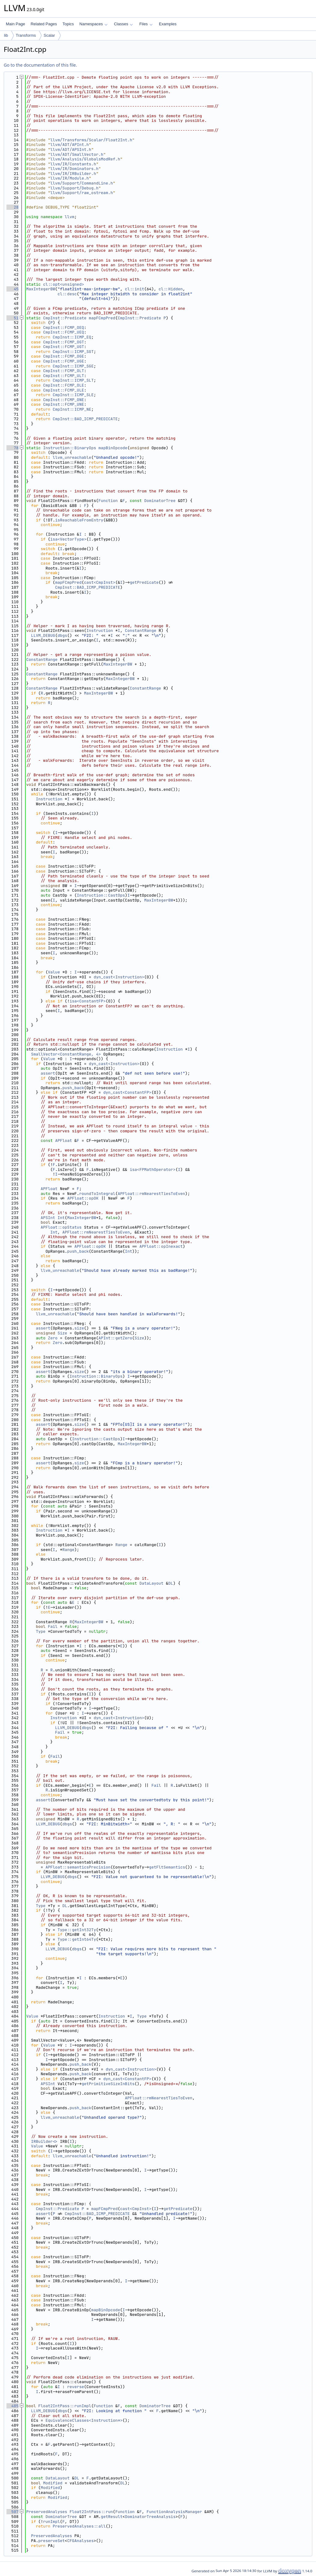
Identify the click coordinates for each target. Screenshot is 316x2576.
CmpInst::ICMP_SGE (73, 366)
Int (60, 1217)
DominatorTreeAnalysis (150, 2516)
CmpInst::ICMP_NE (72, 409)
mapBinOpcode (112, 447)
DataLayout (151, 1583)
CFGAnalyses (80, 2540)
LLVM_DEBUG (43, 635)
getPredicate (144, 582)
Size (62, 1333)
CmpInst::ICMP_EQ (72, 337)
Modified (52, 2483)
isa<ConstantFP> (87, 1001)
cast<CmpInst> (99, 582)
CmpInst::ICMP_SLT (73, 380)
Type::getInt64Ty (76, 1939)
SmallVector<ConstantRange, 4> (66, 1054)
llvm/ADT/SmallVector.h (76, 154)
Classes (123, 24)
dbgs (62, 635)
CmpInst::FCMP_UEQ (63, 332)
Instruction (99, 630)
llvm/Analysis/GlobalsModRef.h (85, 159)
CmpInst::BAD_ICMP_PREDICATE (85, 418)
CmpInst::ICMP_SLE (73, 394)
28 (12, 207)
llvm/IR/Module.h (69, 178)
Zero (52, 1338)
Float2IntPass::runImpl (64, 2405)
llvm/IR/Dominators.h (74, 168)
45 (12, 289)
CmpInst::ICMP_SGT (73, 351)
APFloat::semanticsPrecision (77, 1867)
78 (12, 447)
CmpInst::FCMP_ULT (63, 375)
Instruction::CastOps (101, 895)
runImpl (51, 2521)
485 (12, 2405)
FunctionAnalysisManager (174, 2511)
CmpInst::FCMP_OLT (63, 370)
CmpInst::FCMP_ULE (63, 390)
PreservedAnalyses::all (79, 2526)
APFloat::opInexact (161, 1246)
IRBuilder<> (44, 2141)
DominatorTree (159, 500)
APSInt (48, 1217)
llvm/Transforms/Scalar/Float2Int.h (91, 140)
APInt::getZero (115, 1338)
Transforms (26, 35)
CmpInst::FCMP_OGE (63, 356)
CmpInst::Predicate (64, 318)
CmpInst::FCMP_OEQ (63, 327)
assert (48, 1073)
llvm (69, 216)
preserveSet (51, 2540)
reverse (75, 2386)
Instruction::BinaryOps (69, 447)
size (79, 1328)
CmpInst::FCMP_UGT (63, 346)
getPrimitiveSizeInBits (108, 2083)
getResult (112, 2516)
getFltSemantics (167, 1867)
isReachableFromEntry (79, 520)
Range (121, 1544)
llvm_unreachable (72, 457)
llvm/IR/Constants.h (73, 164)
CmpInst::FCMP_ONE (63, 399)
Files (145, 24)
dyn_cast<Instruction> (119, 977)
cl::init (134, 289)
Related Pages (44, 24)
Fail (52, 1626)
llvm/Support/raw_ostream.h (81, 192)
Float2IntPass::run (91, 2511)
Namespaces (93, 24)
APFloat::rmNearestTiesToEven (151, 1193)
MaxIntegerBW (40, 289)
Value (54, 972)
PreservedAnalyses (46, 2511)
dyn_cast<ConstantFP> (127, 1092)
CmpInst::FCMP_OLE (63, 385)
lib (6, 35)
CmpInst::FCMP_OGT (63, 342)
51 (12, 318)
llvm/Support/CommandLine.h (81, 183)
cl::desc (67, 294)
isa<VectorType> (68, 539)
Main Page (15, 24)
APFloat (63, 1140)
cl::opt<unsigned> (63, 284)
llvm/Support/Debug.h (74, 188)
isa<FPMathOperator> (152, 1169)
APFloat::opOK (82, 1198)
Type (40, 1631)
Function (108, 500)
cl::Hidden (171, 289)
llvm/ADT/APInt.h (69, 144)
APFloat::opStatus (61, 1227)
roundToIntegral (97, 1193)
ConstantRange (140, 630)
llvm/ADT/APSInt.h (70, 149)
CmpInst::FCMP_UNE (63, 404)
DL (170, 1583)
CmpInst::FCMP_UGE (63, 361)
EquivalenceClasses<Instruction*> (84, 2420)
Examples (168, 24)
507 (12, 2511)
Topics (68, 24)
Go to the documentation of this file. (40, 65)
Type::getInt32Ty (76, 1929)
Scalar (49, 35)
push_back (73, 1087)
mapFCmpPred (102, 318)
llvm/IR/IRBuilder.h (73, 173)
